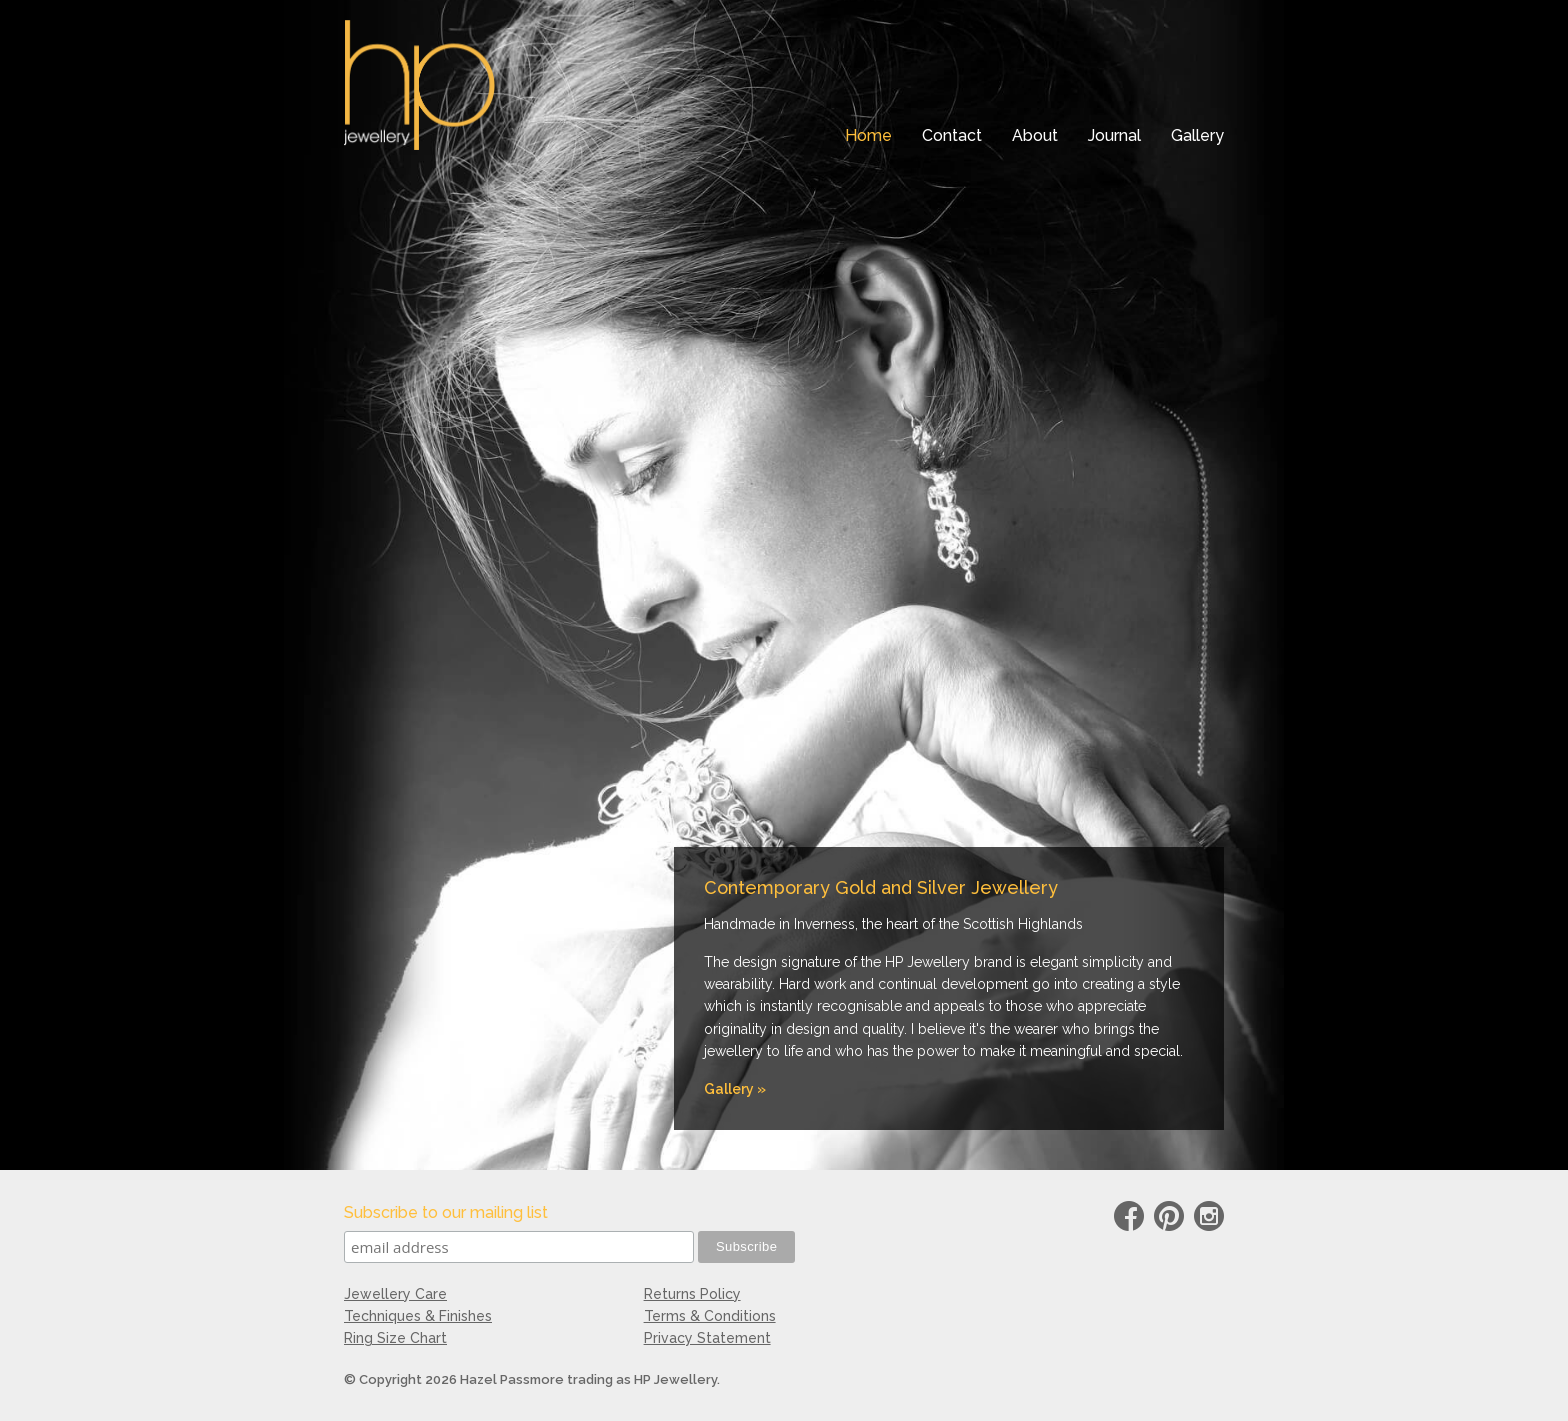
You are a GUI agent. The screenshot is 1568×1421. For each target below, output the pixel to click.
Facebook (1129, 1219)
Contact (952, 135)
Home (868, 135)
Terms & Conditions (710, 1316)
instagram (1209, 1219)
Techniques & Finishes (418, 1316)
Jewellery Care (395, 1294)
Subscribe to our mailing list (446, 1212)
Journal (1114, 135)
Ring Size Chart (395, 1338)
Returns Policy (692, 1294)
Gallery (1197, 135)
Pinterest (1169, 1219)
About (1035, 135)
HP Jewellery (419, 85)
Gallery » (735, 1089)
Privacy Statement (707, 1338)
